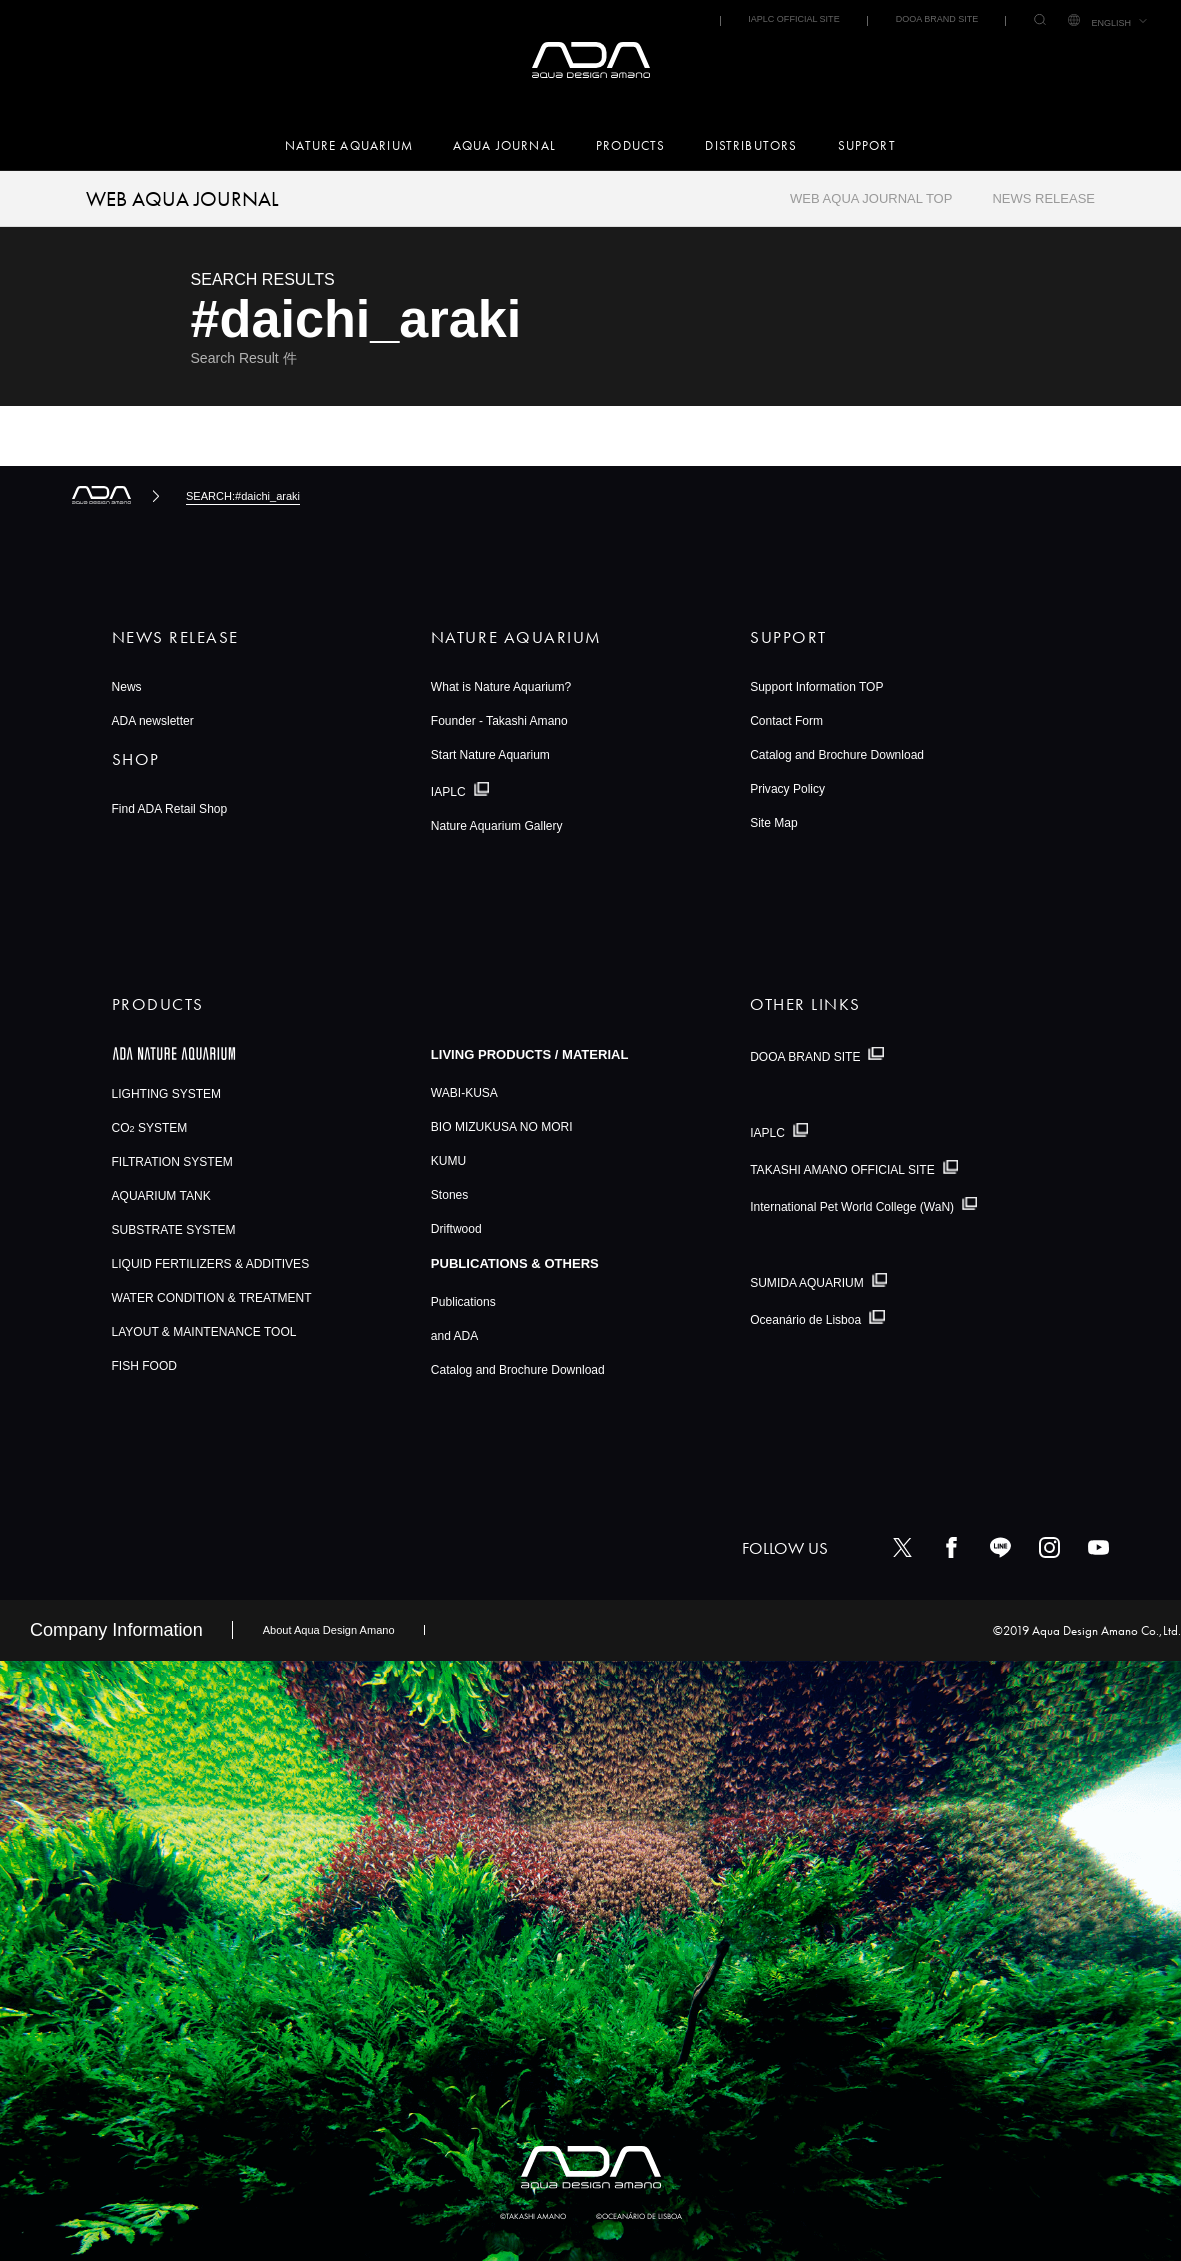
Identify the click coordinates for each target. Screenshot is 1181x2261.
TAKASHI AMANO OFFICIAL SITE (842, 1170)
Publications (463, 1302)
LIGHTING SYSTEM (167, 1094)
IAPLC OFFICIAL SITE (793, 19)
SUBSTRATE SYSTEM (174, 1230)
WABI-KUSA (464, 1093)
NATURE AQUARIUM (349, 145)
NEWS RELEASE (1043, 198)
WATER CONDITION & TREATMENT (212, 1298)
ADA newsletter (153, 721)
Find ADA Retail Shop (170, 809)
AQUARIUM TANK (161, 1196)
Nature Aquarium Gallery (497, 826)
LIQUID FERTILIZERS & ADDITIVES (211, 1264)
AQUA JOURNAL (504, 145)
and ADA (455, 1336)
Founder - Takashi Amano (499, 721)
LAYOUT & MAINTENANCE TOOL (204, 1332)
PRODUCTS (630, 145)
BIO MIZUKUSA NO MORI (502, 1127)
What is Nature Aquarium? (501, 687)
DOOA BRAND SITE (937, 19)
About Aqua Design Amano (329, 1630)
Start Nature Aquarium (490, 755)
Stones (449, 1195)
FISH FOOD (145, 1366)
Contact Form (786, 721)
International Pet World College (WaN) (852, 1206)
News (127, 687)
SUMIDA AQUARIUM (807, 1283)
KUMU (448, 1161)
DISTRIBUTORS (751, 145)
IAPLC (448, 792)
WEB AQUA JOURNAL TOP (871, 198)
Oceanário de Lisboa (805, 1320)
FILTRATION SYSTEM (172, 1162)
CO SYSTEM (150, 1128)
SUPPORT (867, 145)
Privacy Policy (787, 789)
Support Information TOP (816, 687)
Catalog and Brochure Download (837, 755)
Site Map (773, 823)
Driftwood (456, 1229)
